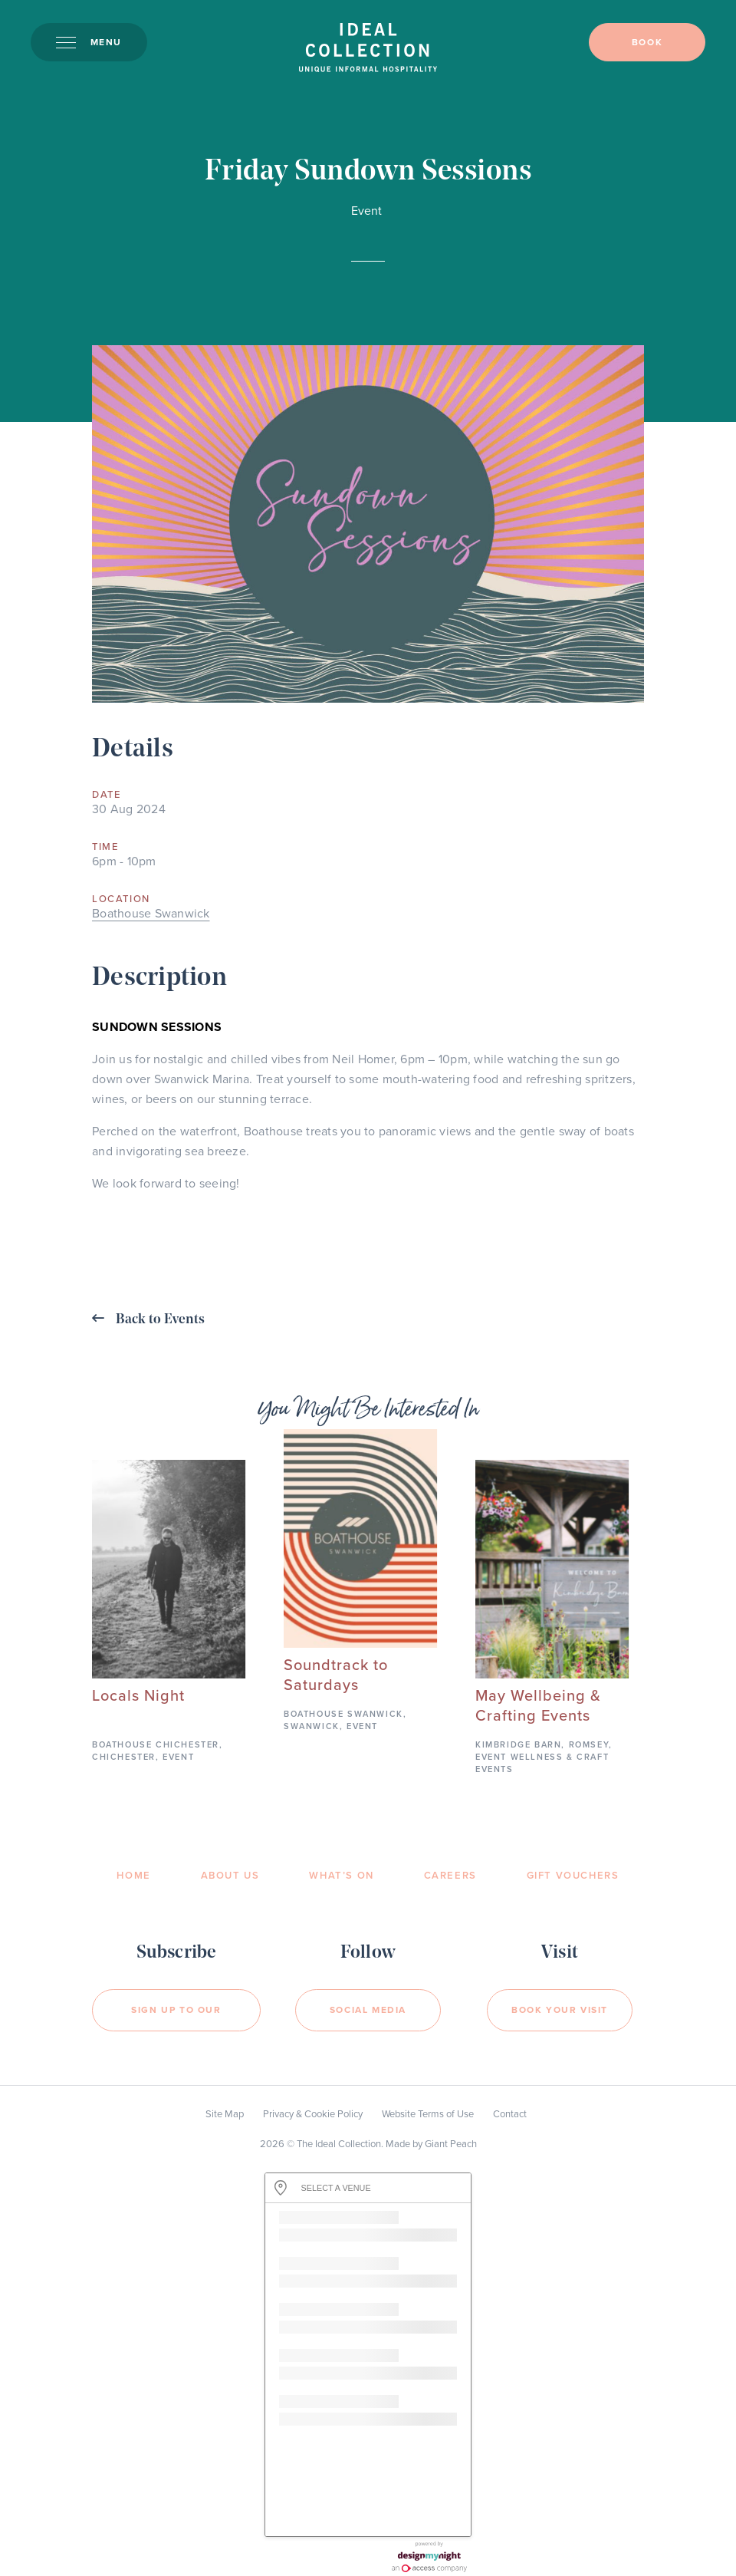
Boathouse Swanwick (151, 913)
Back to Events (148, 1319)
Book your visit (559, 2009)
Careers (450, 1875)
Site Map (224, 2114)
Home (133, 1875)
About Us (230, 1875)
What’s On (341, 1875)
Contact (510, 2114)
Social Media (368, 2009)
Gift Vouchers (573, 1875)
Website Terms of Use (428, 2114)
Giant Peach (451, 2144)
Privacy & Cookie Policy (313, 2114)
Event (366, 211)
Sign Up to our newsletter (176, 2017)
